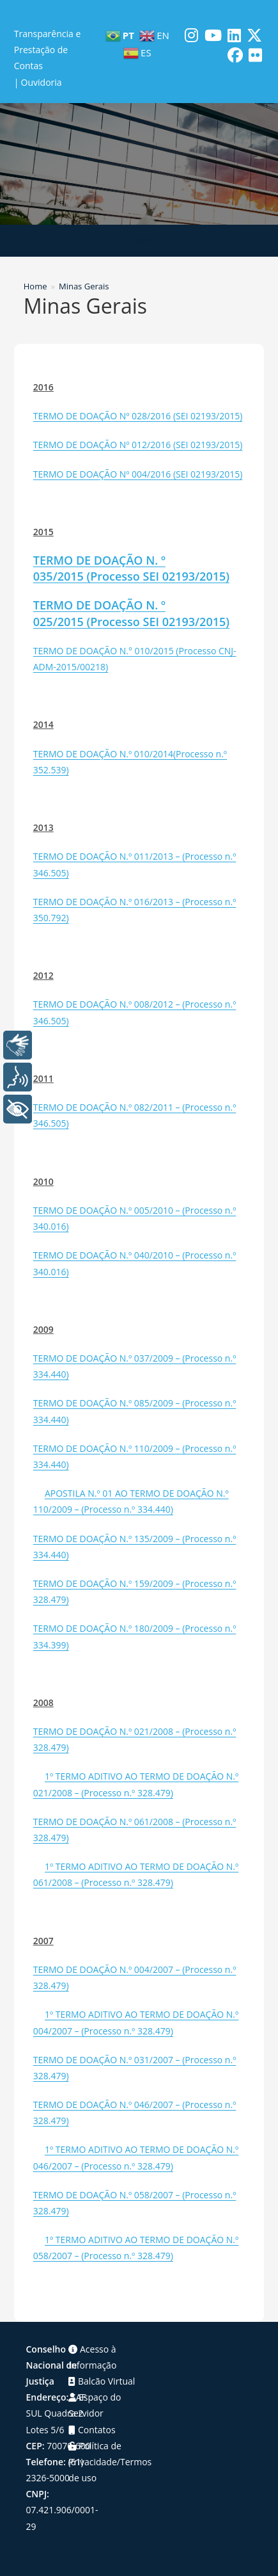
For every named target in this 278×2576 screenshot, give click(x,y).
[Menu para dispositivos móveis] (139, 241)
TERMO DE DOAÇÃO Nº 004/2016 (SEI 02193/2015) (138, 474)
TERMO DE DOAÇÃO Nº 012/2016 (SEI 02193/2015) (138, 445)
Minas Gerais (84, 286)
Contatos (91, 2430)
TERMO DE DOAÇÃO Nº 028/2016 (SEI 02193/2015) (138, 416)
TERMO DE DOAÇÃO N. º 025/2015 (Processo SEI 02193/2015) (131, 613)
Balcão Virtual (101, 2381)
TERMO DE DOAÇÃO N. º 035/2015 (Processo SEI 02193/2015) (131, 568)
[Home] (35, 286)
